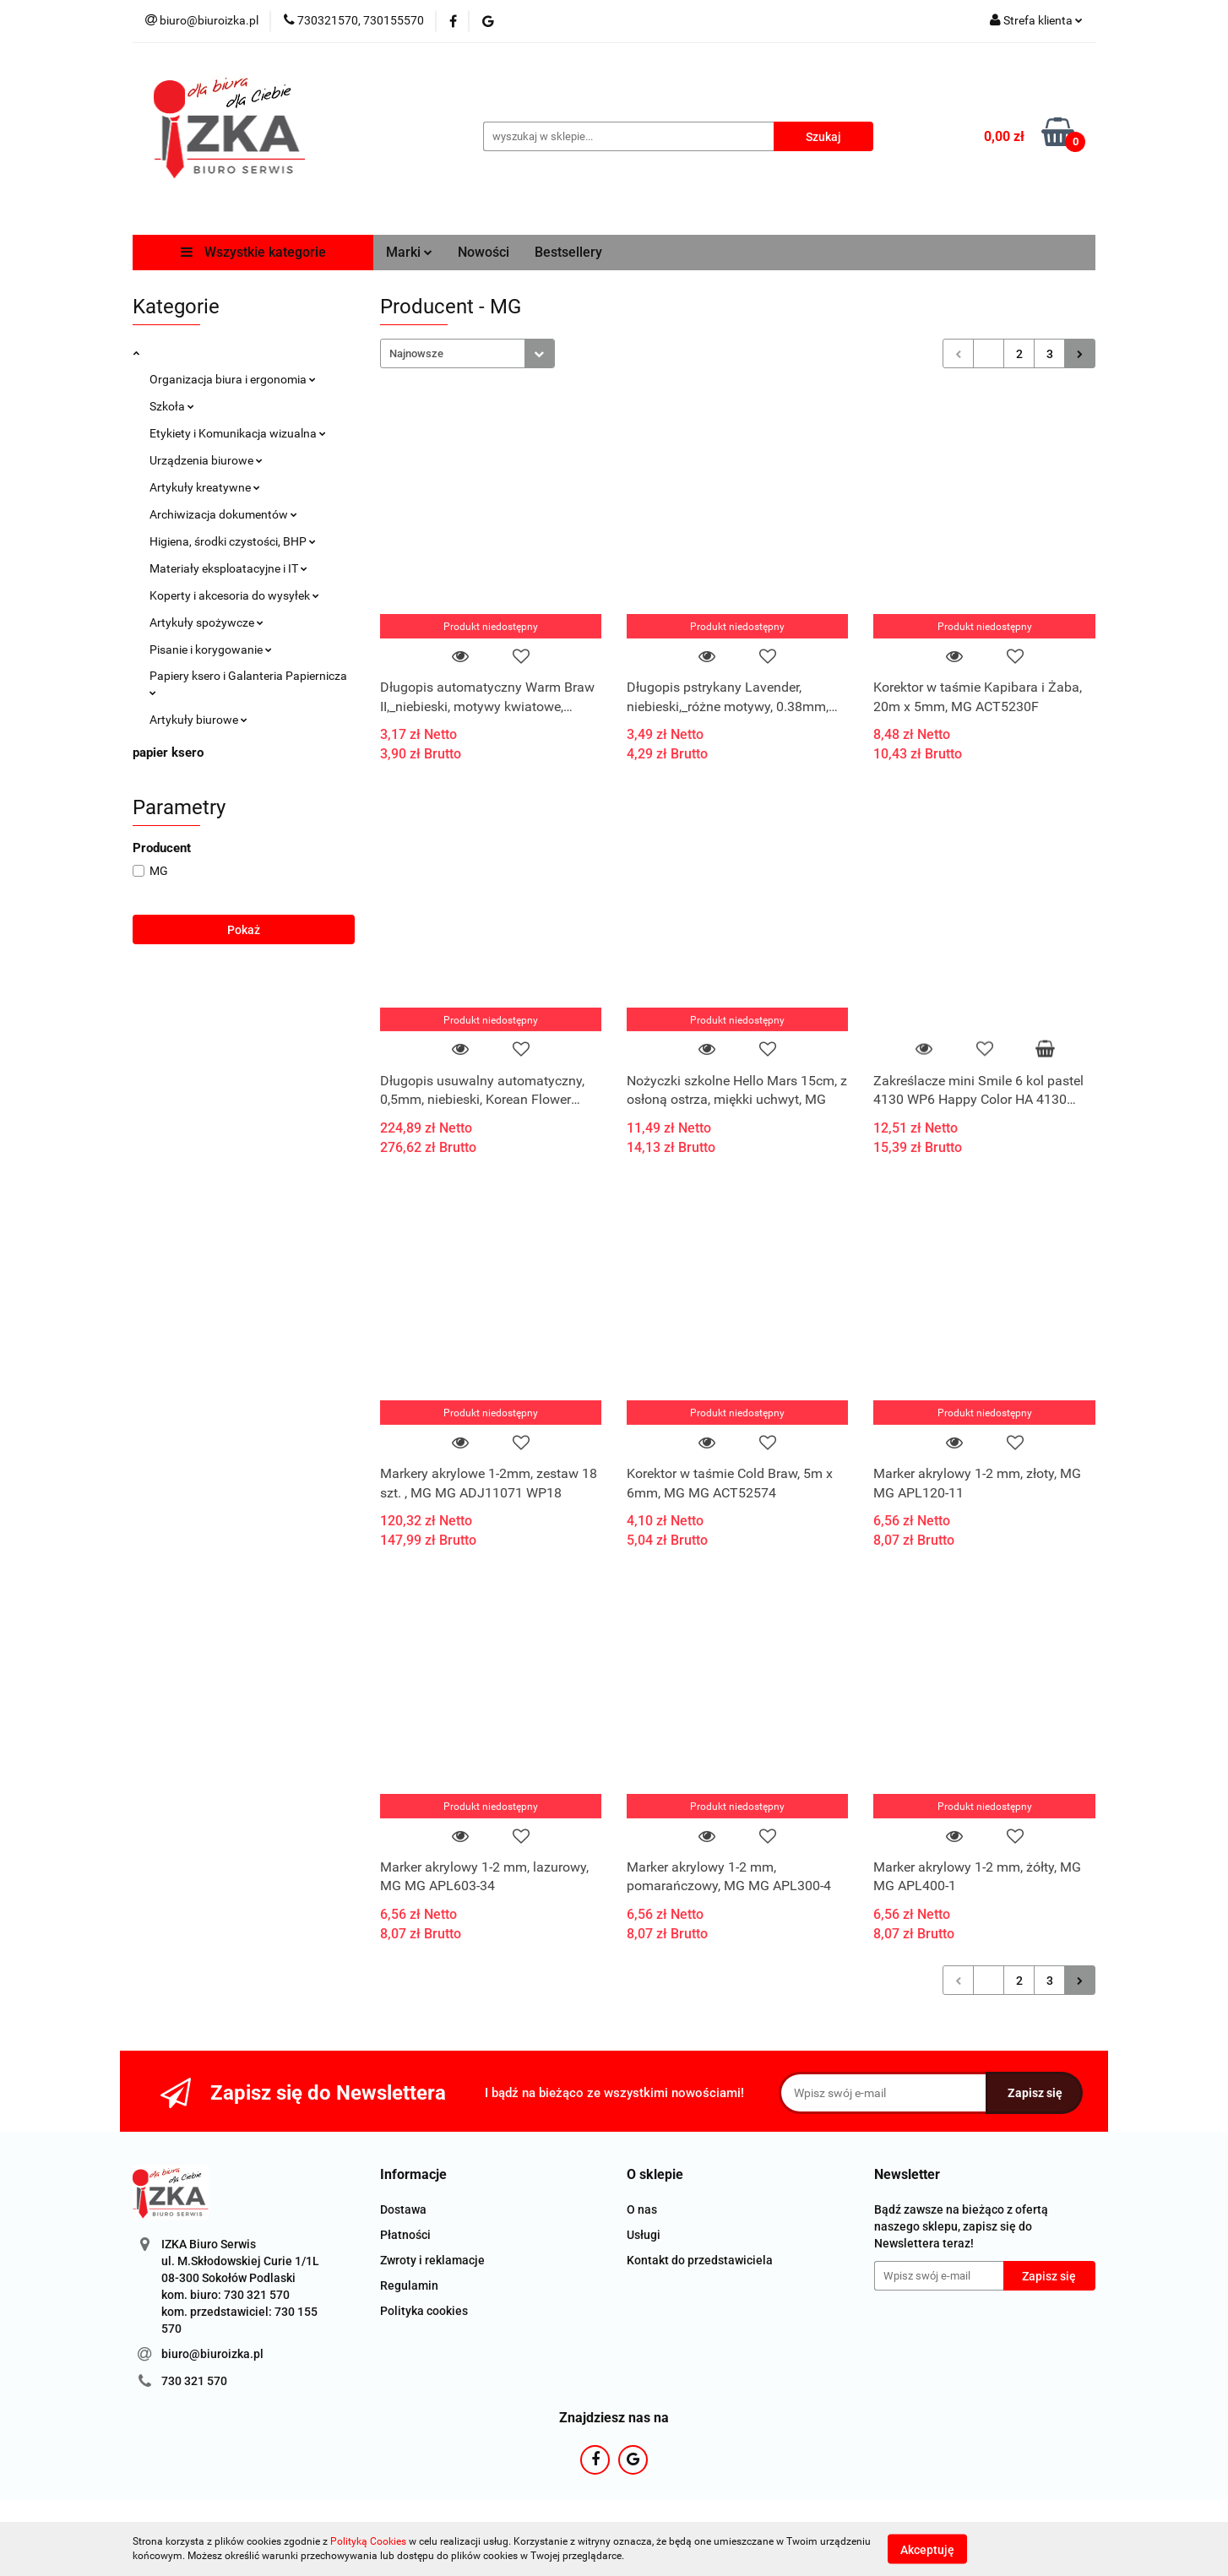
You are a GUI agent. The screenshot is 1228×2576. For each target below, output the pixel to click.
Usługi (643, 2235)
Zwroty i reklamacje (432, 2260)
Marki (409, 252)
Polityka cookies (424, 2311)
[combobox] (467, 353)
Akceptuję (927, 2549)
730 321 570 (194, 2381)
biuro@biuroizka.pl (212, 2354)
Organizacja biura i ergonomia (232, 379)
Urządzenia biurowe (206, 460)
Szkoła (171, 406)
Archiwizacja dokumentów (223, 514)
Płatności (405, 2235)
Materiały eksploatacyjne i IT (228, 568)
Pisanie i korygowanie (210, 649)
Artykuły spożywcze (206, 622)
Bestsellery (568, 252)
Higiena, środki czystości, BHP (232, 541)
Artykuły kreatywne (204, 487)
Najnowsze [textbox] (416, 353)
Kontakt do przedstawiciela (700, 2260)
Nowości (483, 252)
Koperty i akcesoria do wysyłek (234, 595)
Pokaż (243, 930)
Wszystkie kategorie (253, 252)
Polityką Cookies (368, 2541)
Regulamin (409, 2285)
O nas (642, 2209)
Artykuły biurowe (198, 719)
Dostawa (403, 2209)
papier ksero (168, 752)
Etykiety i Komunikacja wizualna (237, 433)
